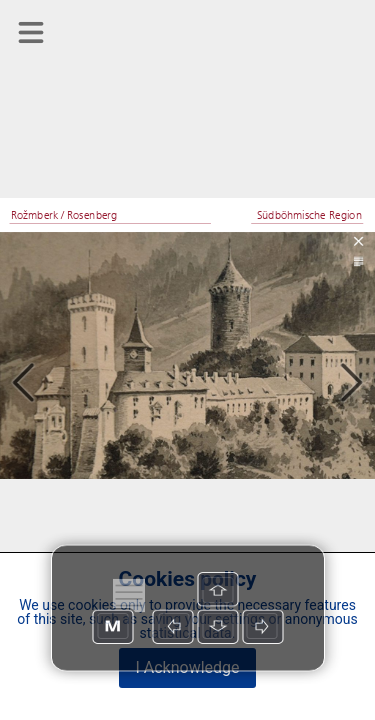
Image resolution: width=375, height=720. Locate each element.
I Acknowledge (187, 667)
